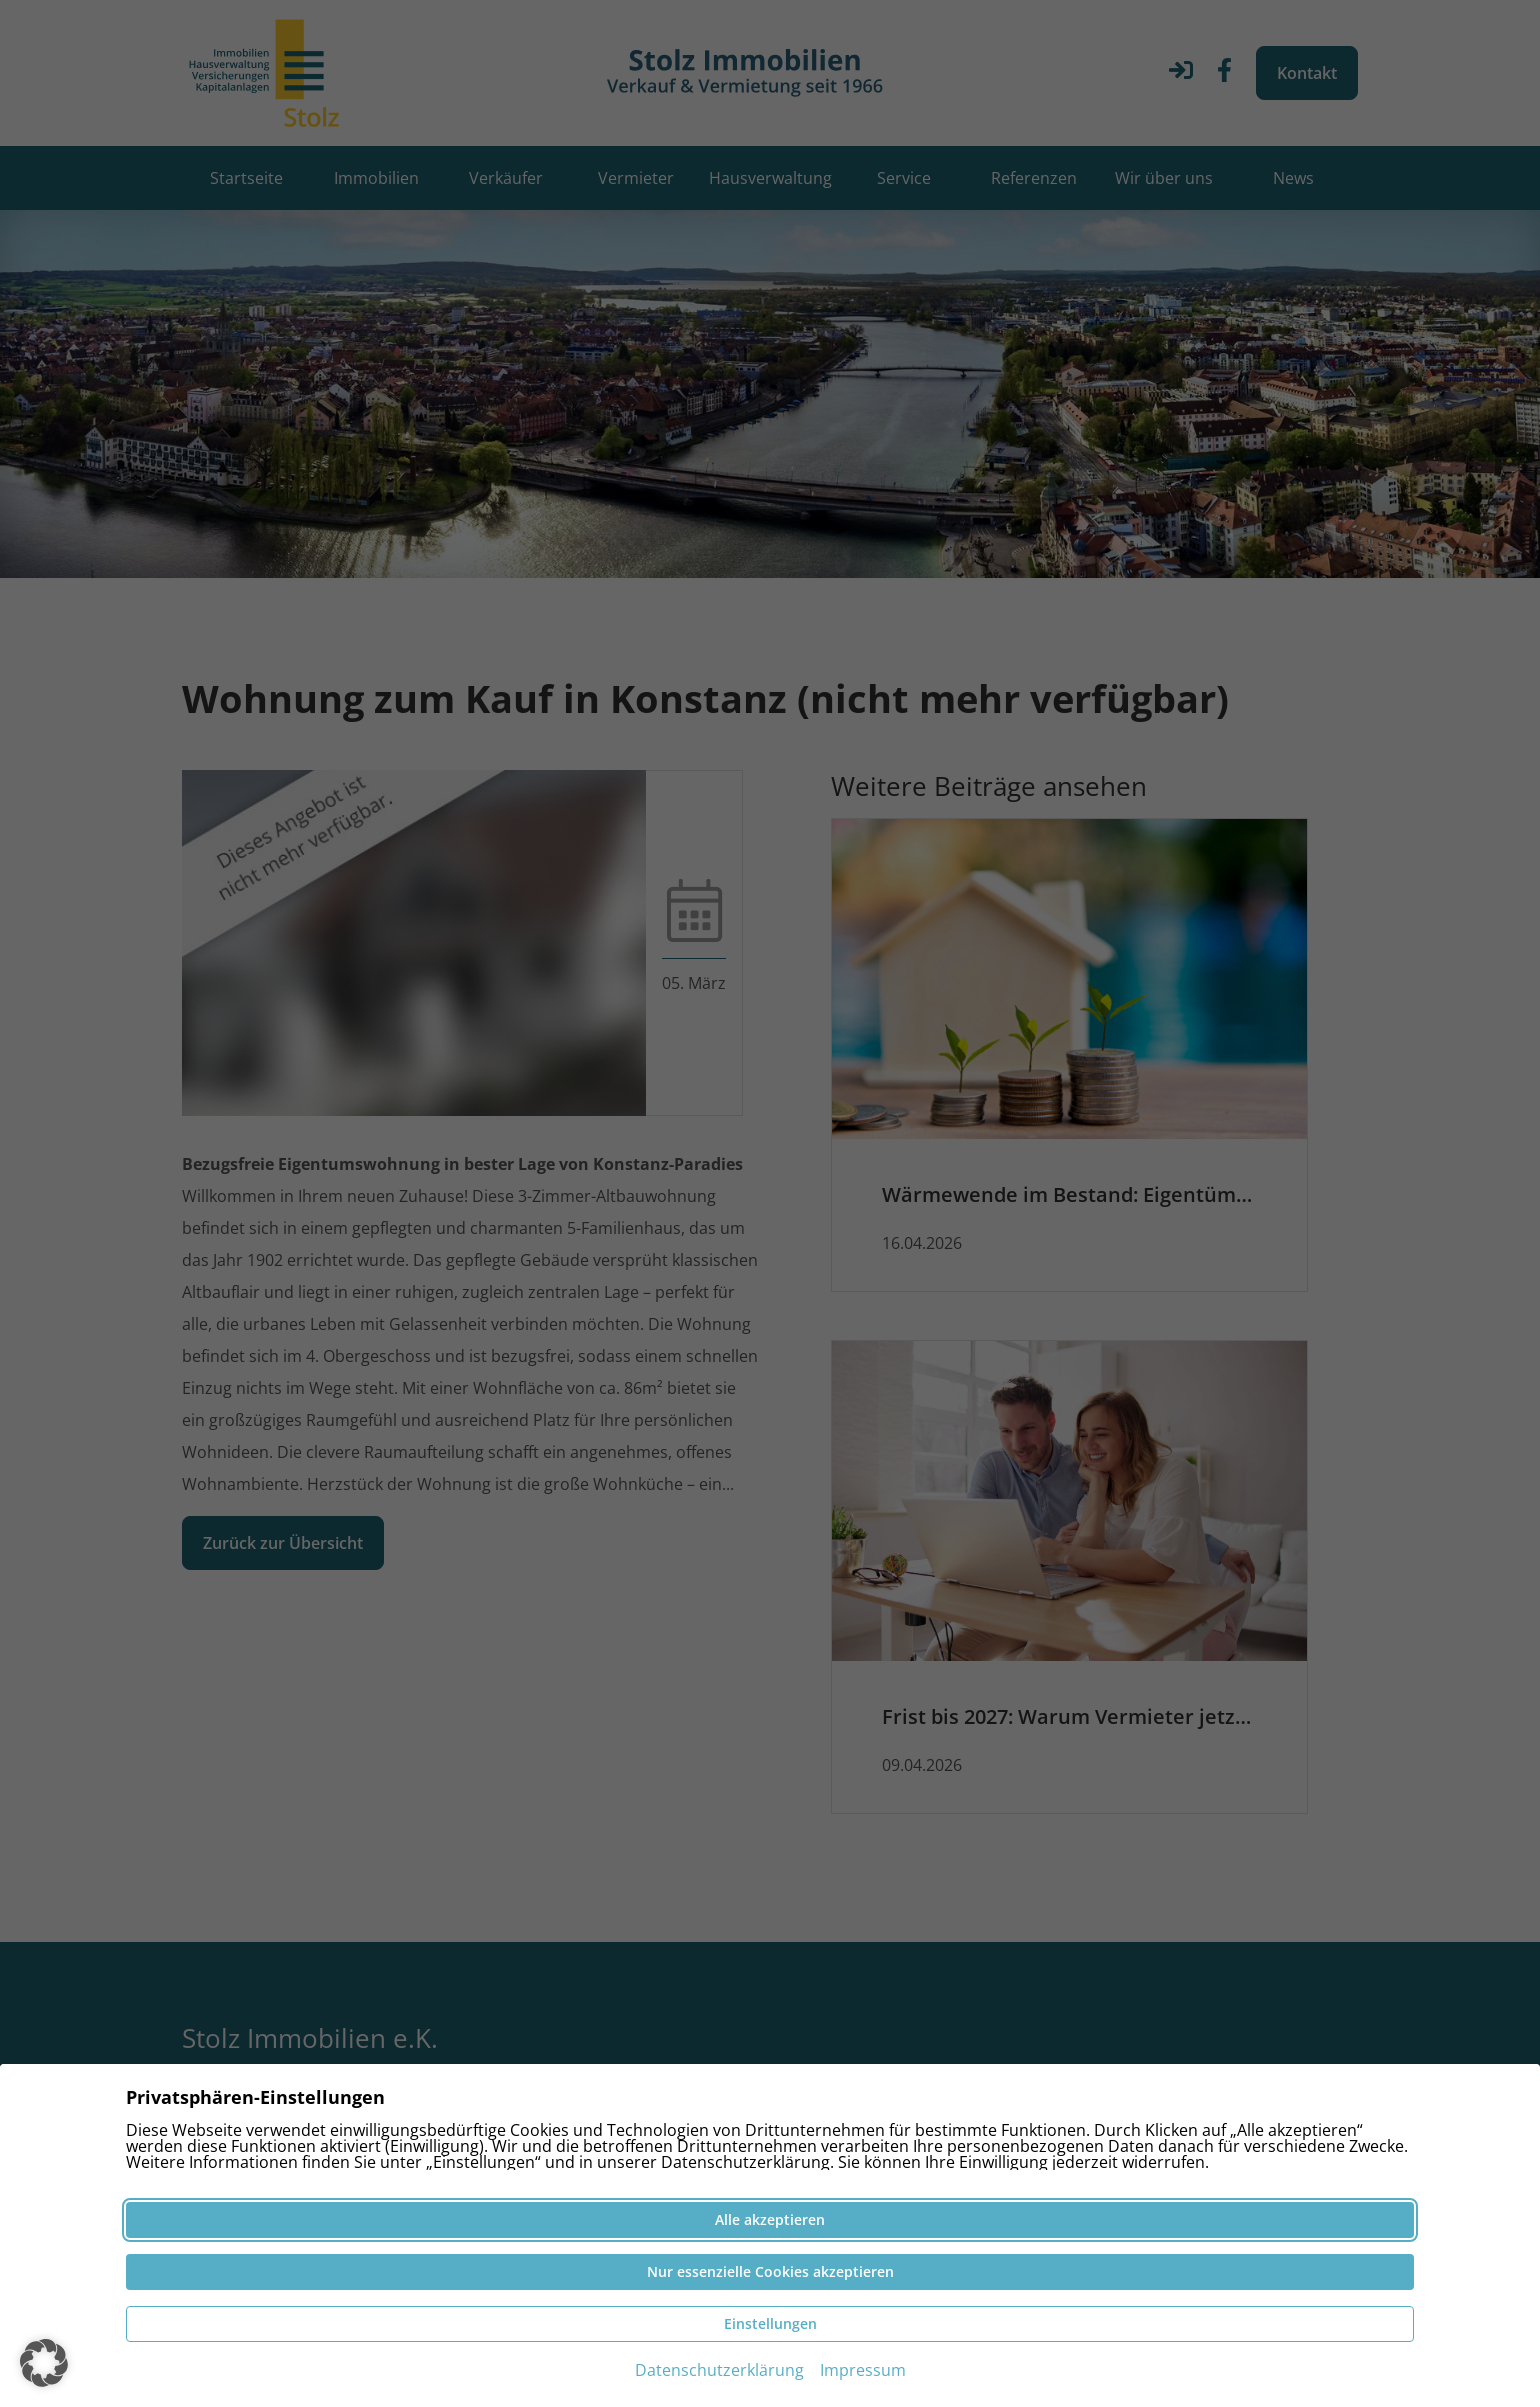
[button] (44, 2363)
